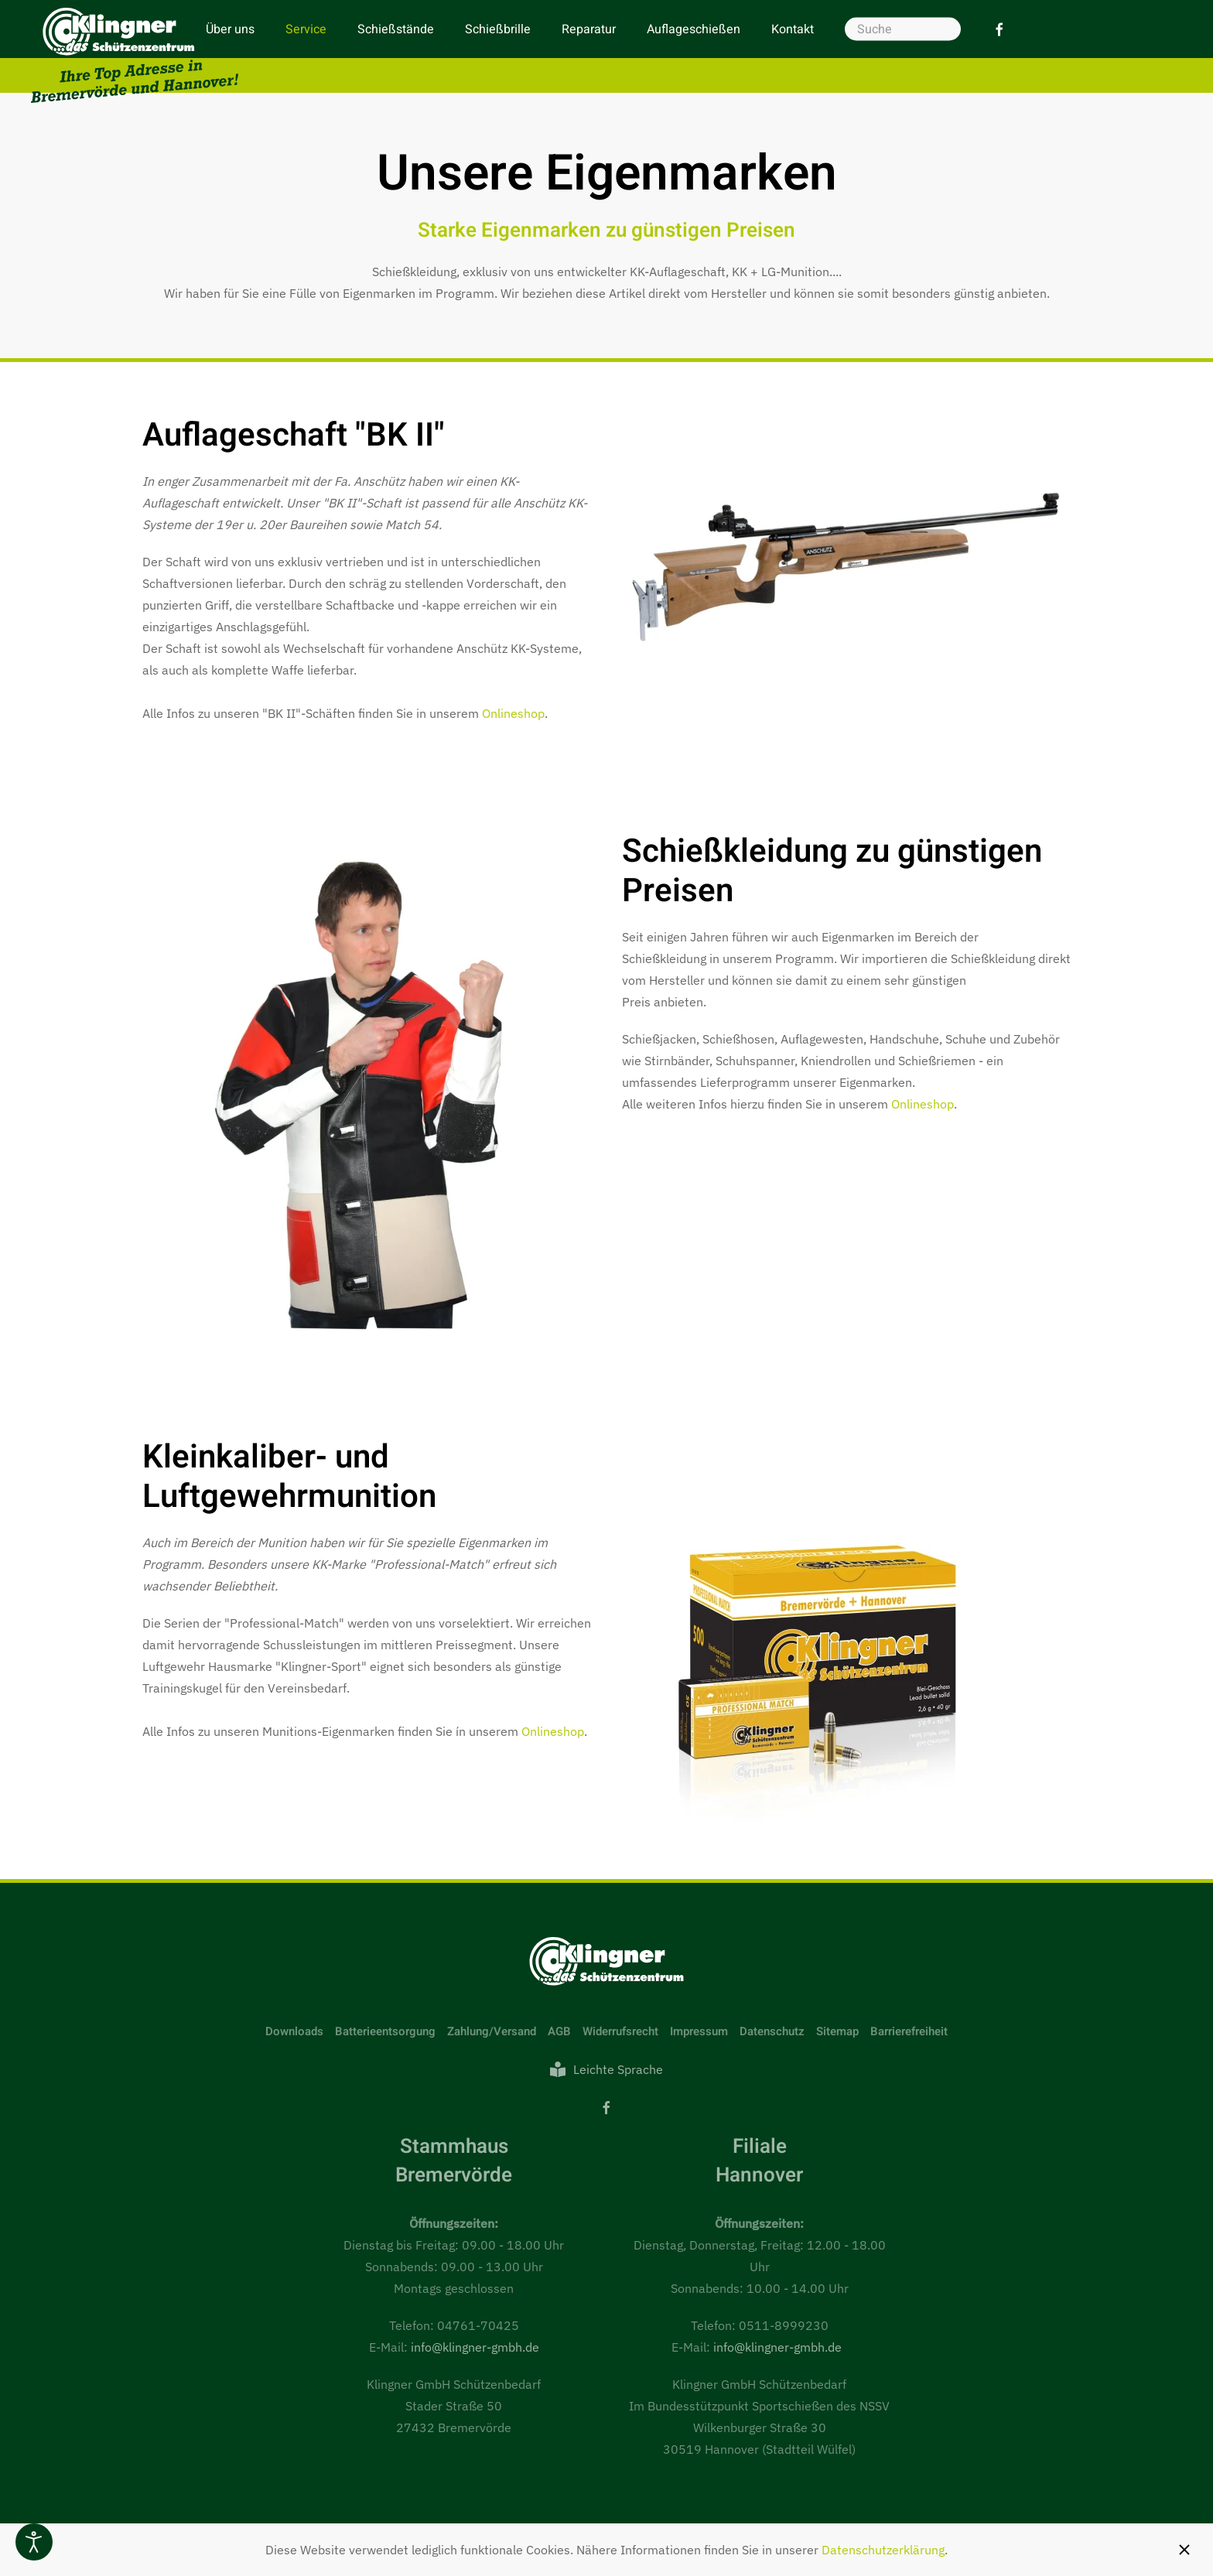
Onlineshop (513, 713)
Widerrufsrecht (620, 2031)
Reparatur (589, 29)
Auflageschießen (693, 29)
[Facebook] (999, 29)
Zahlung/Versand (491, 2031)
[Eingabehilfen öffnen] (34, 2542)
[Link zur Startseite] (606, 1960)
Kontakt (792, 29)
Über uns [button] (230, 29)
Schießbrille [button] (498, 29)
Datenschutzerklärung (883, 2549)
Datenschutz (772, 2031)
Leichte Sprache (606, 2069)
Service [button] (305, 29)
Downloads (294, 2031)
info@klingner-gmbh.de (475, 2347)
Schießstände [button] (395, 29)
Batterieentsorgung (385, 2031)
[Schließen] (1184, 2549)
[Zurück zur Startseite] (134, 55)
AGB (559, 2031)
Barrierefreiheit (909, 2031)
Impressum (699, 2031)
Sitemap (837, 2031)
